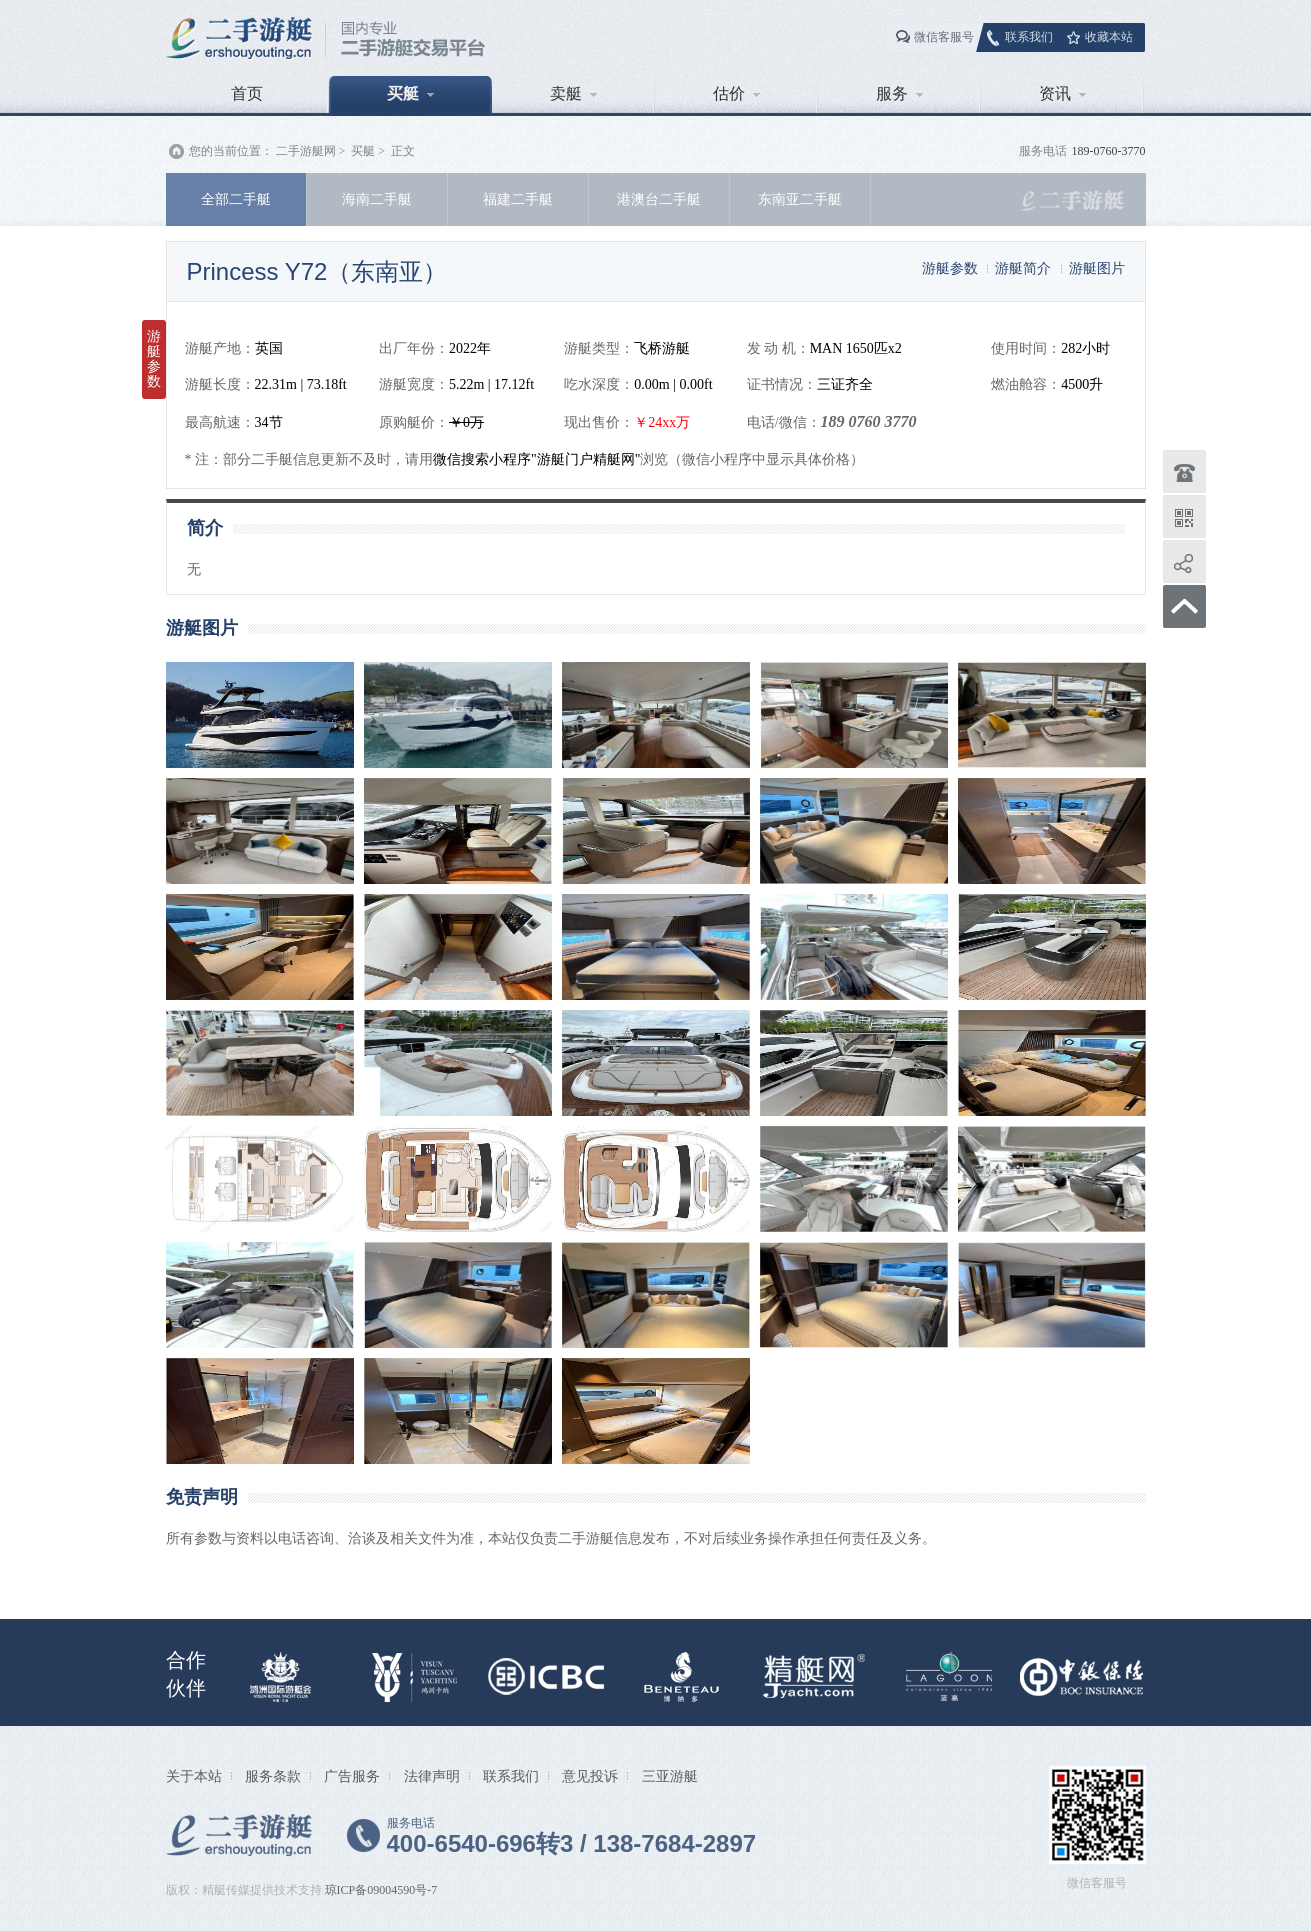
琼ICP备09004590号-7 (381, 1890)
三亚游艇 (670, 1776)
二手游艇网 (306, 151)
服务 (899, 93)
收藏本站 (1109, 37)
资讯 (1062, 93)
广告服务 (352, 1776)
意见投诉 (590, 1776)
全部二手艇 (236, 199)
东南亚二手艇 (800, 199)
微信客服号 (944, 37)
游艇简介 (1023, 268)
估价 (736, 93)
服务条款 (273, 1776)
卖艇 (573, 93)
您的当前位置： (231, 151)
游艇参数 (950, 268)
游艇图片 (1097, 268)
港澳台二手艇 (659, 199)
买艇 (410, 93)
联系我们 (1029, 37)
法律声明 (432, 1776)
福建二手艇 (518, 199)
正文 (403, 151)
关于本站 (194, 1776)
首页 (247, 93)
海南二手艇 (377, 199)
